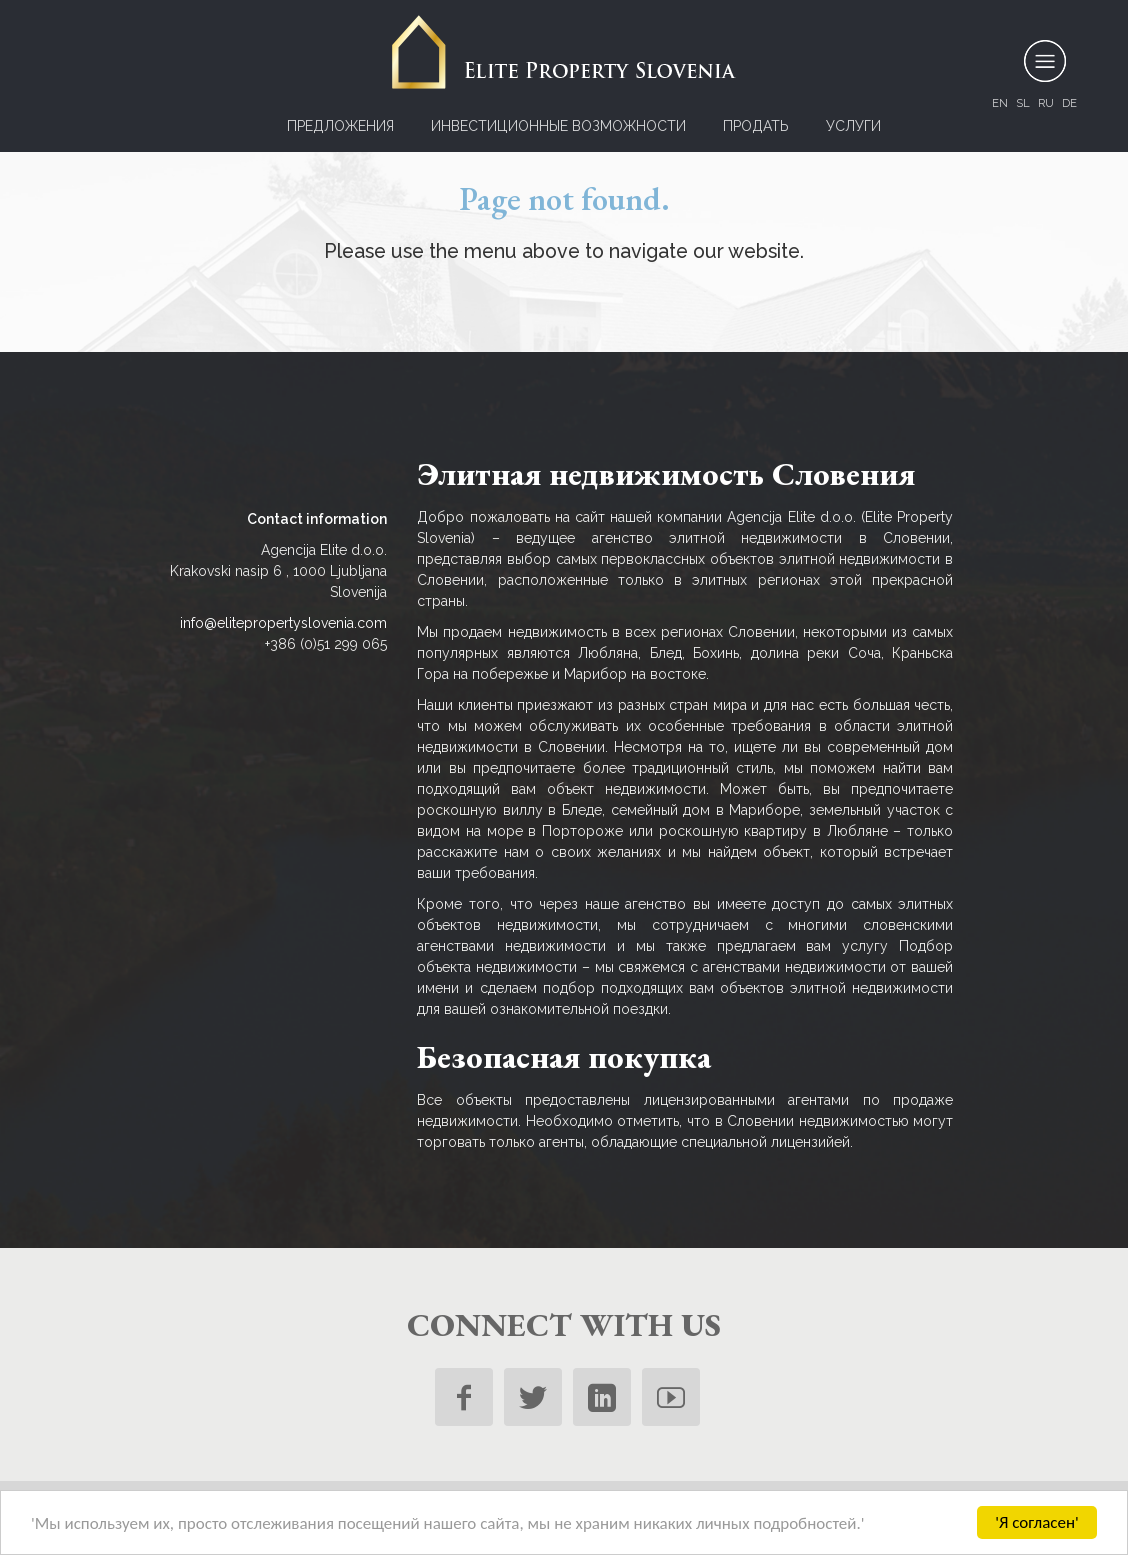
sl (1023, 103)
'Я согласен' (1037, 1522)
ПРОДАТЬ (756, 126)
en (1000, 103)
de (1069, 103)
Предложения (340, 126)
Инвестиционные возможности (558, 126)
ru (1046, 103)
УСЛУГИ (853, 126)
